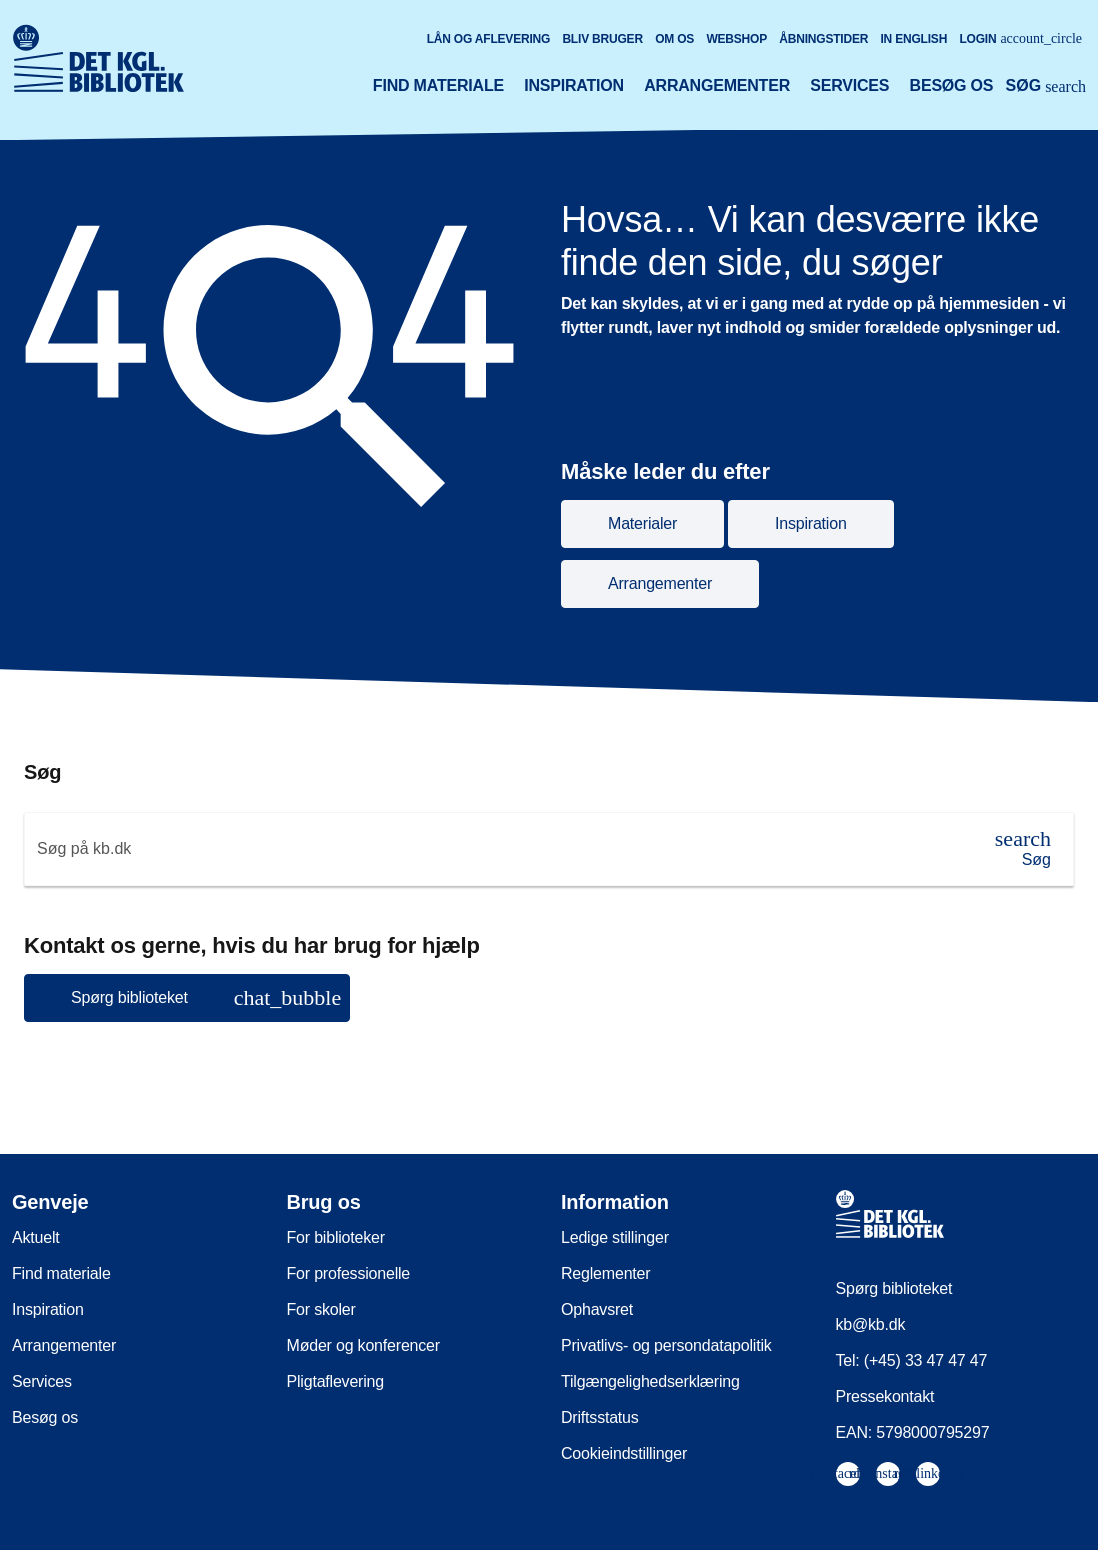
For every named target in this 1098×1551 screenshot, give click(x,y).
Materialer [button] (642, 523)
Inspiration (574, 85)
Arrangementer (717, 85)
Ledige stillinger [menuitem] (615, 1237)
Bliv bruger (602, 39)
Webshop (736, 39)
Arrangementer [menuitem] (64, 1345)
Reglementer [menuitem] (605, 1273)
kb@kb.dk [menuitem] (871, 1324)
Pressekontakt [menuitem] (885, 1396)
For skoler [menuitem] (321, 1309)
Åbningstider (823, 39)
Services (849, 85)
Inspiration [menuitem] (48, 1309)
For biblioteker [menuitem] (336, 1237)
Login (1020, 38)
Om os (674, 39)
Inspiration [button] (811, 523)
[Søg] (1023, 849)
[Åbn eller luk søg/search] (1046, 88)
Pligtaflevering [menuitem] (336, 1381)
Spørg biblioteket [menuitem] (894, 1288)
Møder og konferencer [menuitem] (363, 1345)
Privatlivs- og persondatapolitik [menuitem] (666, 1345)
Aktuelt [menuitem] (36, 1237)
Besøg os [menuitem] (45, 1417)
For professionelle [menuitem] (349, 1273)
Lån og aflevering (489, 39)
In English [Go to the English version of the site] (913, 39)
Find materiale (438, 85)
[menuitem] (848, 1474)
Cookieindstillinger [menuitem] (624, 1453)
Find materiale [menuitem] (61, 1273)
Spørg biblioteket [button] (206, 997)
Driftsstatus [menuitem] (600, 1417)
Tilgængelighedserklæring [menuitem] (650, 1381)
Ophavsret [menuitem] (597, 1309)
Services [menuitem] (42, 1381)
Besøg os (952, 85)
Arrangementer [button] (660, 583)
